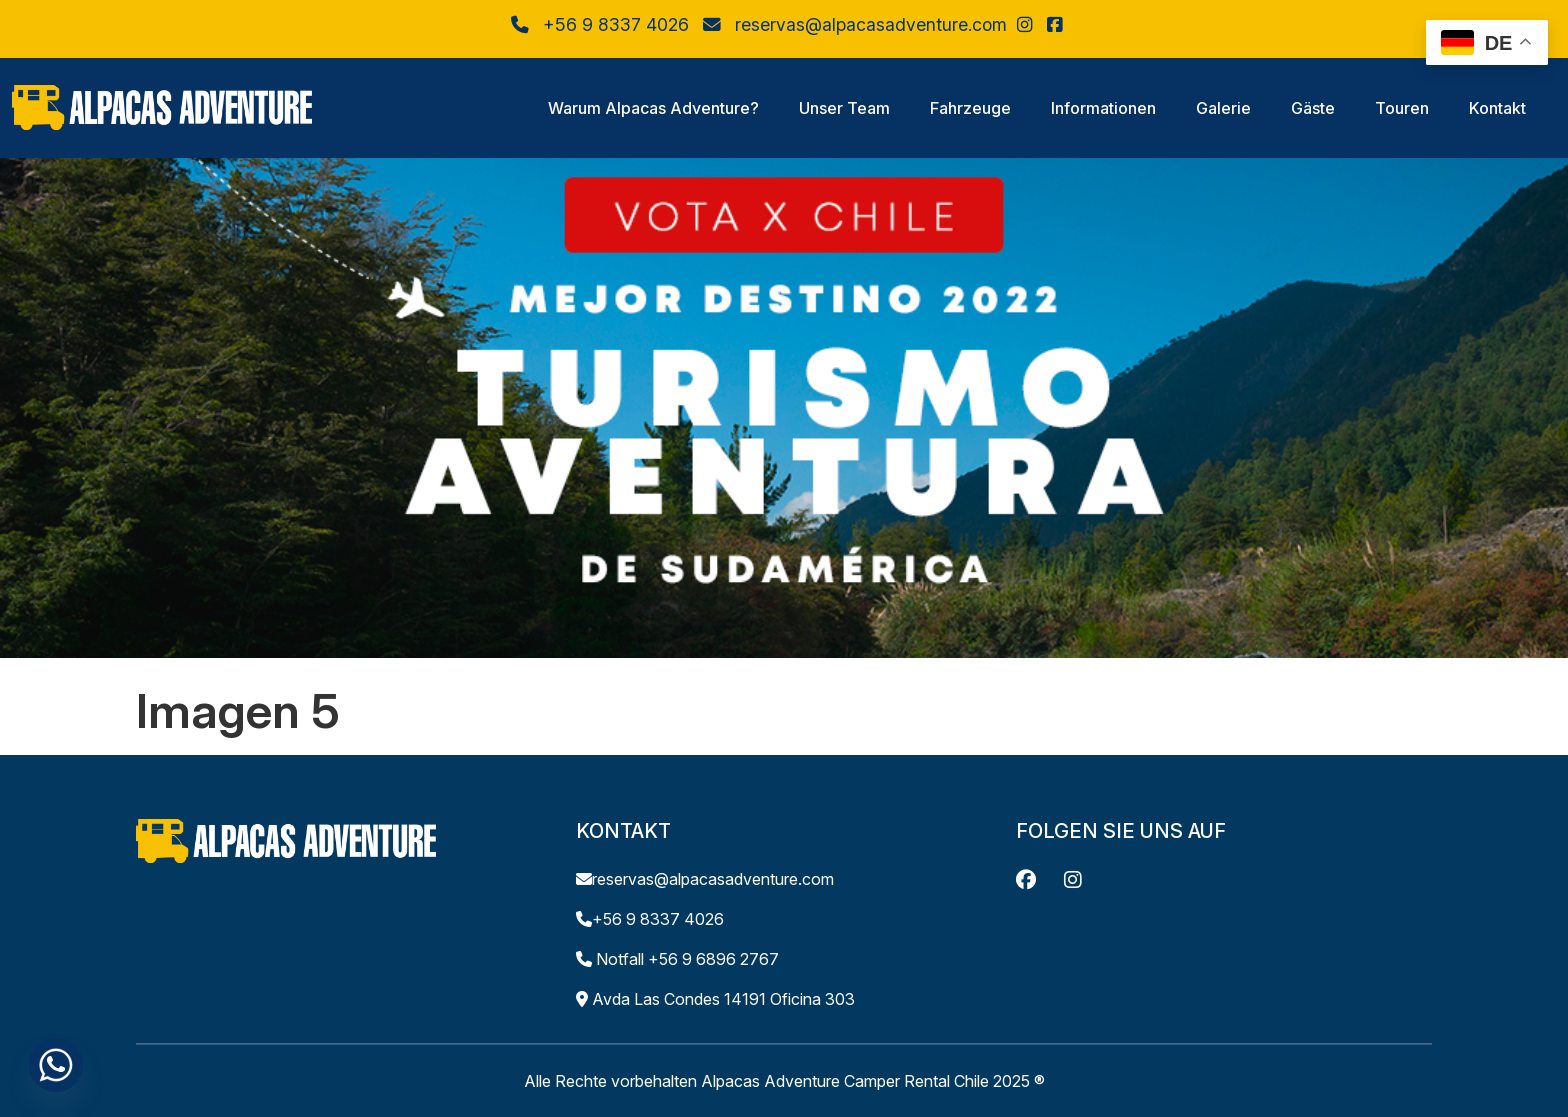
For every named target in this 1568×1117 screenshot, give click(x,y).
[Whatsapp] (56, 1065)
